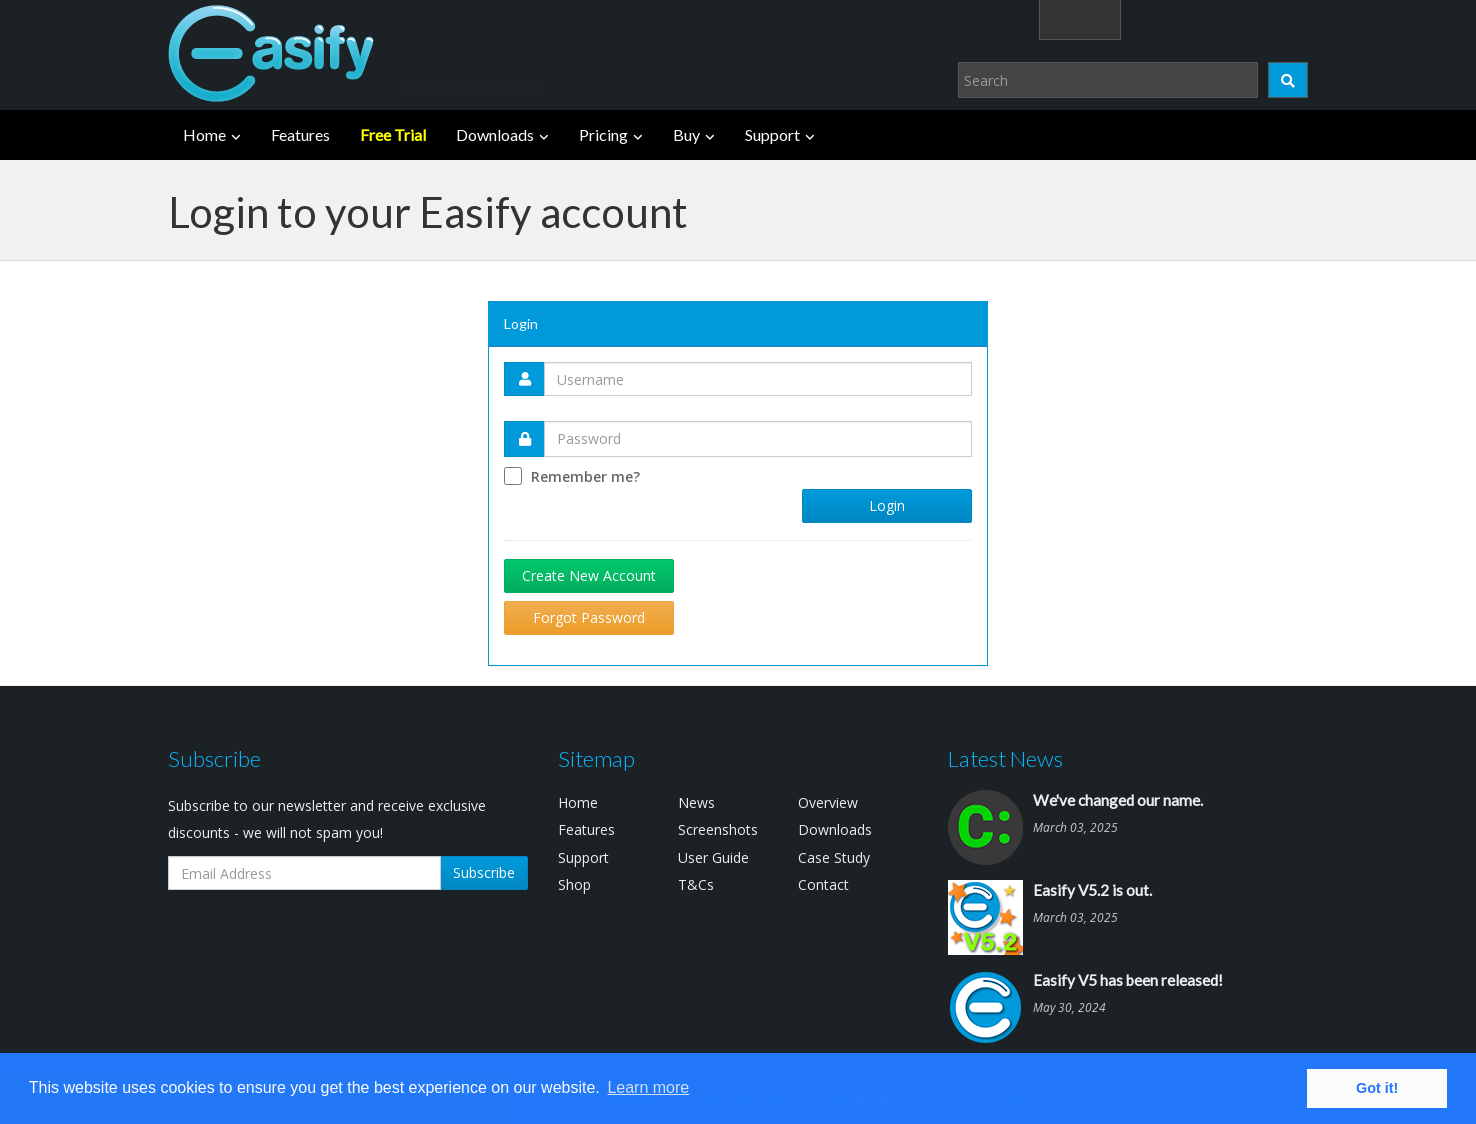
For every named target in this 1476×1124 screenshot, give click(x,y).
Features (300, 134)
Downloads (495, 134)
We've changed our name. (1118, 800)
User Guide (713, 857)
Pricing (603, 134)
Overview (828, 802)
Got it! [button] (1377, 1088)
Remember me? (585, 476)
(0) (1277, 18)
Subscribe (484, 872)
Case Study (834, 857)
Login (1183, 18)
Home (204, 134)
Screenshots (718, 829)
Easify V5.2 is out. (1092, 890)
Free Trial (393, 134)
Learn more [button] (648, 1087)
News (696, 802)
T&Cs (696, 884)
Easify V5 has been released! (1128, 980)
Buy (686, 134)
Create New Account (589, 575)
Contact (823, 884)
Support (772, 134)
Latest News (1005, 758)
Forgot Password (589, 617)
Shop (574, 884)
